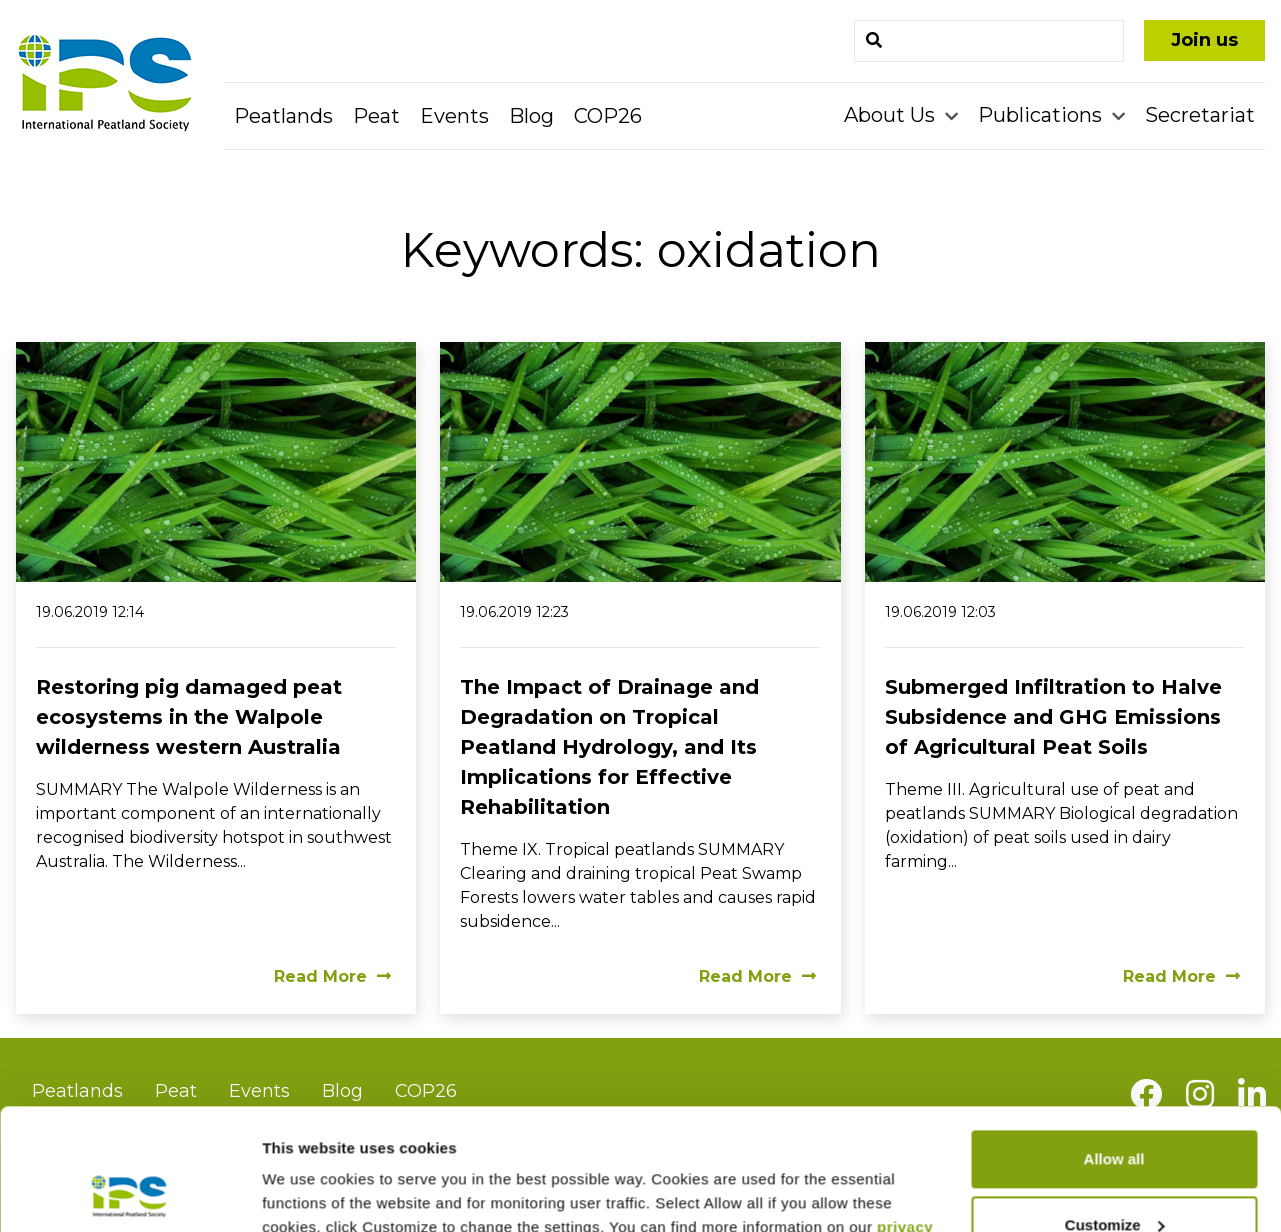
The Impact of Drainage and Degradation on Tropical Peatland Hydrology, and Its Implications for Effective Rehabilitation (609, 747)
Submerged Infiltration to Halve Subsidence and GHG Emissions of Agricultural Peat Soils (1053, 717)
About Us (892, 115)
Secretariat (1200, 115)
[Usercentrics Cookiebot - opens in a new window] (129, 1193)
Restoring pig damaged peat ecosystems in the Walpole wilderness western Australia (189, 717)
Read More (332, 976)
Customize (1115, 1110)
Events (454, 116)
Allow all (1114, 1045)
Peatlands (283, 116)
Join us (1204, 40)
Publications (1042, 115)
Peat (376, 116)
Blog (531, 116)
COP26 (608, 116)
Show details (308, 1192)
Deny (1114, 1176)
